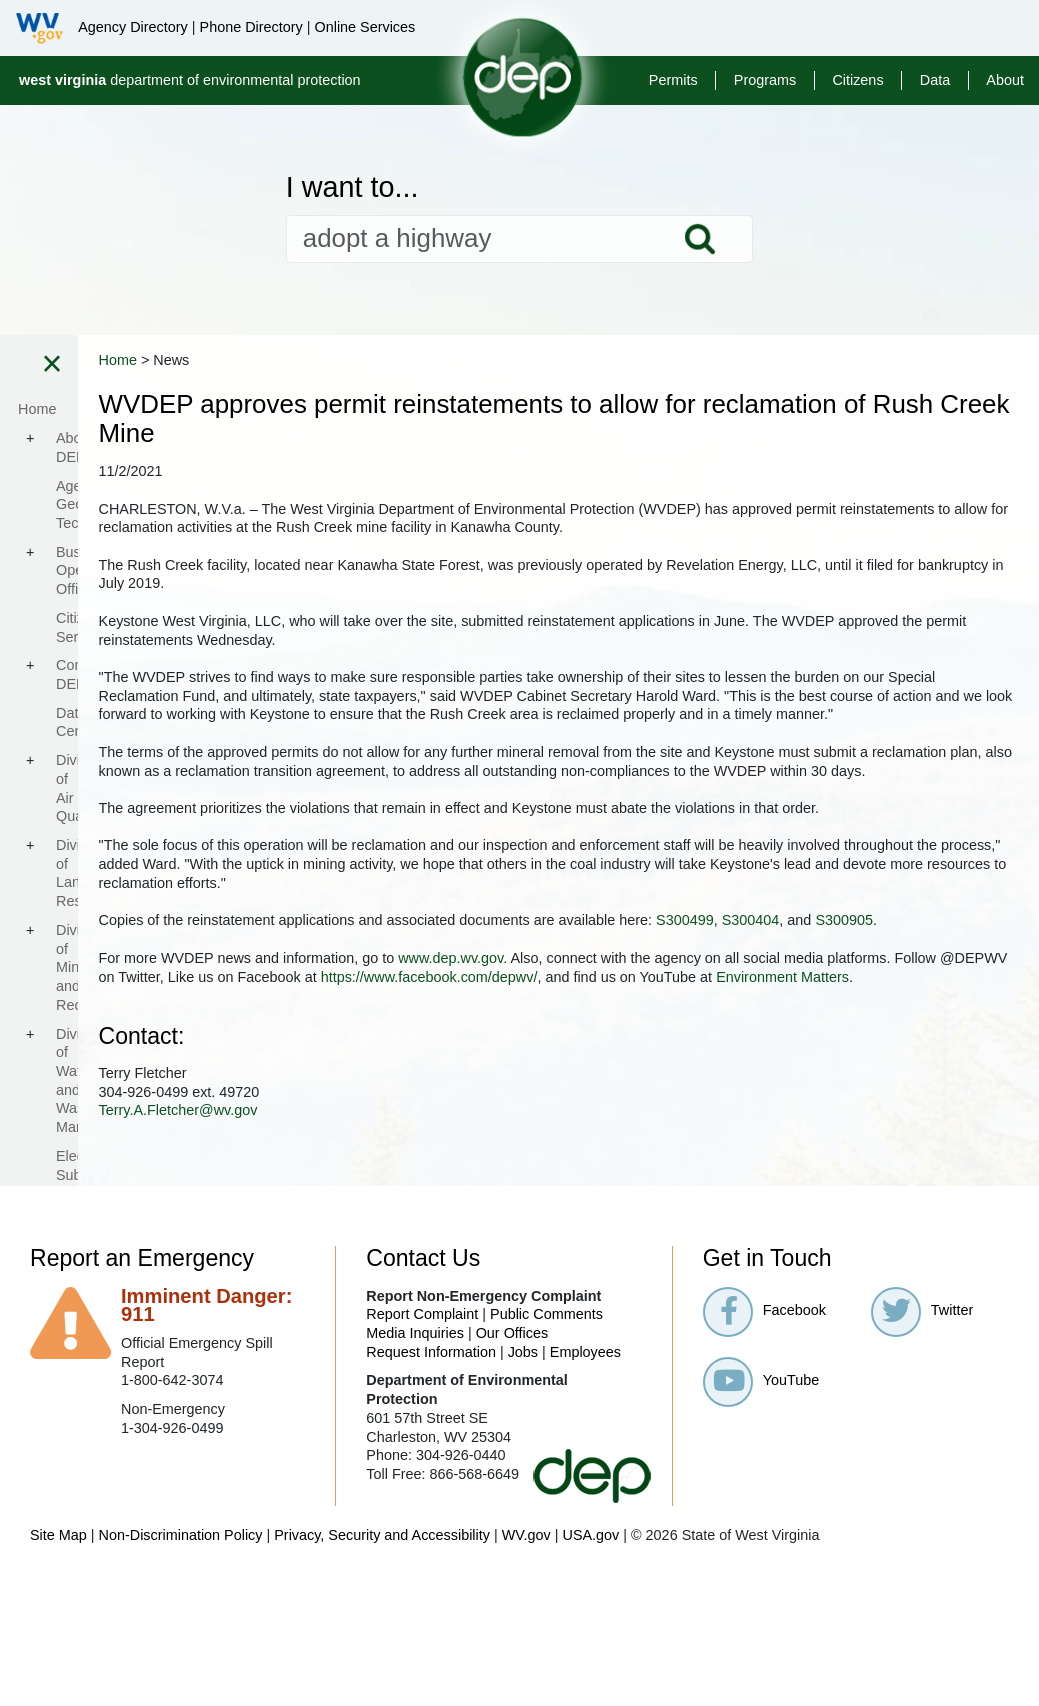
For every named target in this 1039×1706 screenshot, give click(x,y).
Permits (673, 80)
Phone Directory (251, 27)
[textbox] (520, 239)
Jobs (523, 1483)
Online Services (364, 27)
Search (700, 239)
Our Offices (512, 1464)
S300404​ (400, 1033)
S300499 (958, 1014)
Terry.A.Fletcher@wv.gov (450, 1241)
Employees (585, 1483)
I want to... (352, 187)
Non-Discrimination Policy (181, 1666)
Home (390, 360)
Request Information (431, 1483)
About (1005, 80)
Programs (765, 80)
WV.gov (526, 1666)
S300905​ (494, 1033)
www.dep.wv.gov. (725, 1070)
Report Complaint (422, 1445)
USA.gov (590, 1666)
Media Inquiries (415, 1464)
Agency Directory (133, 27)
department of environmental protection (190, 80)
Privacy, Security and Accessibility (382, 1666)
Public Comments (546, 1445)
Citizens (857, 80)
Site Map (58, 1666)
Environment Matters (832, 1108)
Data (935, 80)
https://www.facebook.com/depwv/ (479, 1108)
